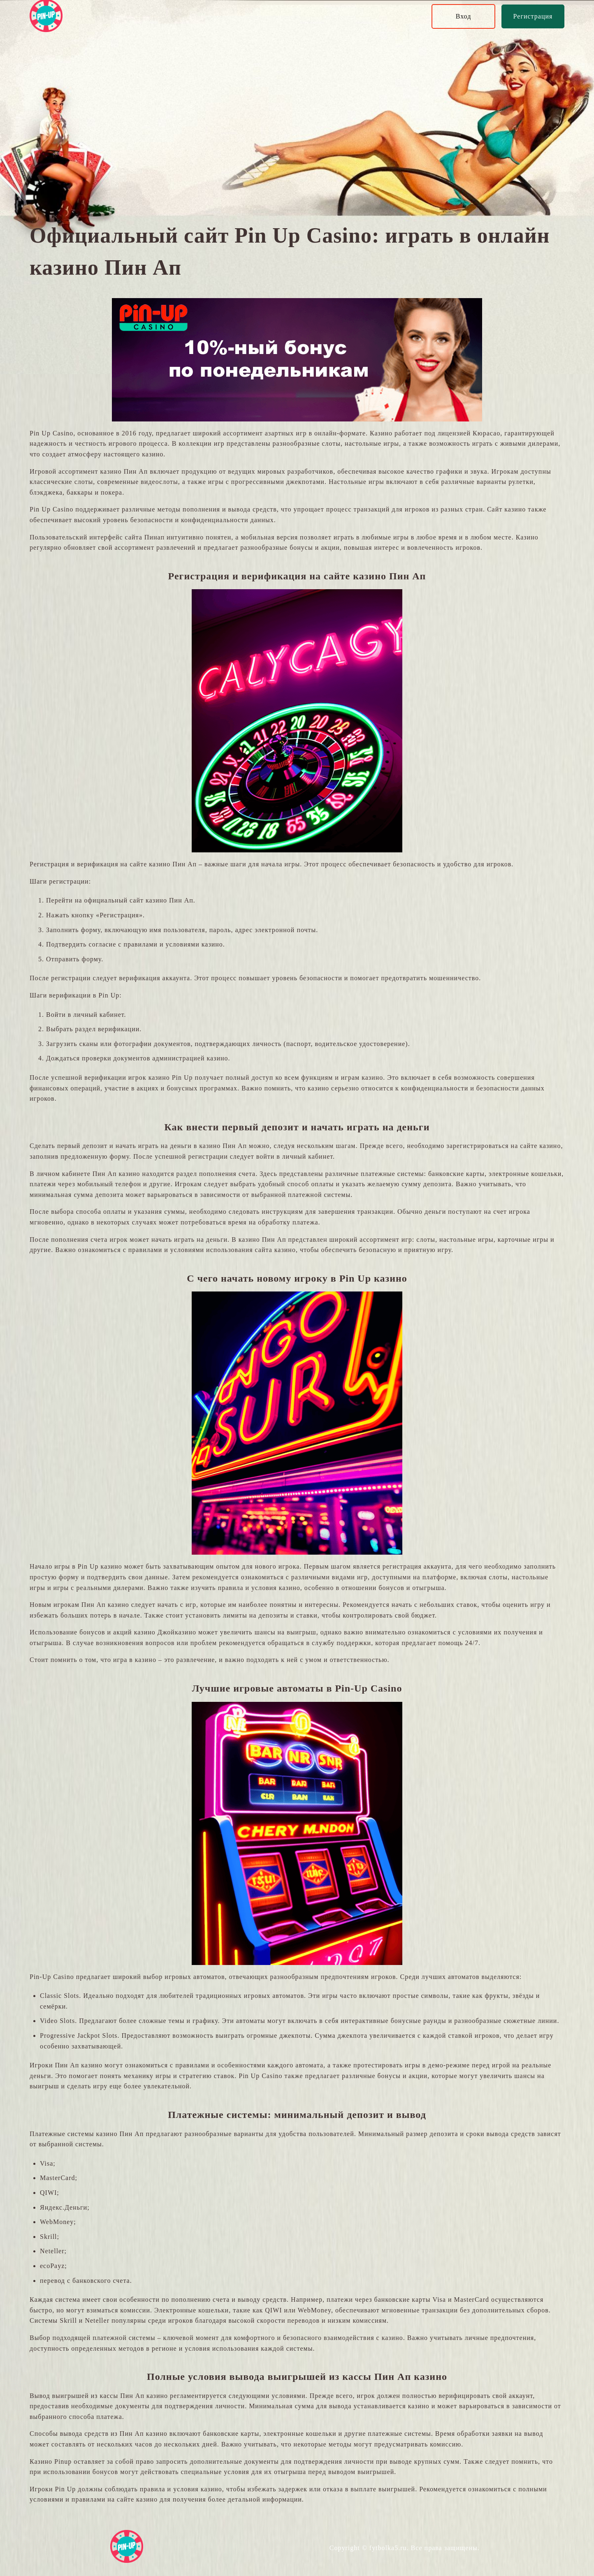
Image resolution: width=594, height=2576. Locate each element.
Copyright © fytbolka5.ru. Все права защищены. (404, 2547)
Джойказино (177, 1632)
